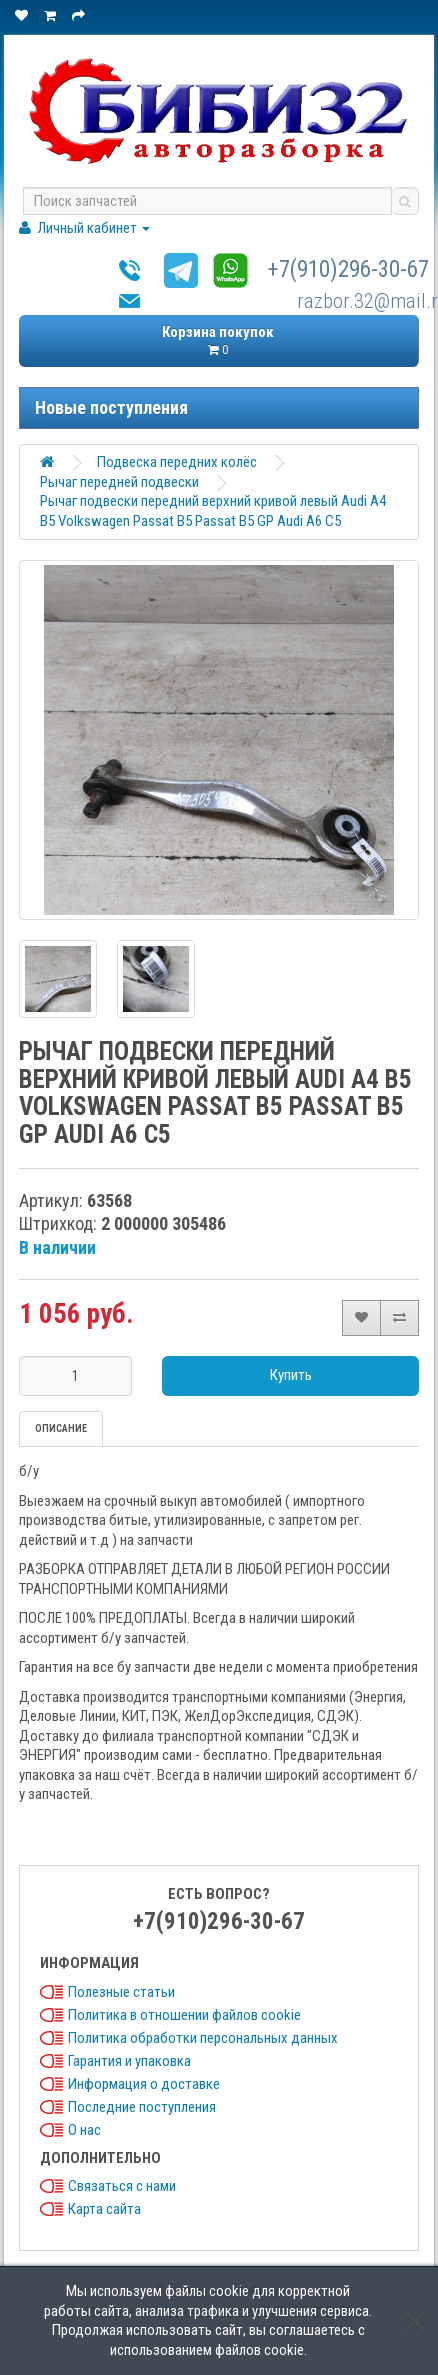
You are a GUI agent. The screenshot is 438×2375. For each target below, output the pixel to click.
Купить (291, 1375)
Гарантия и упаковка (129, 2061)
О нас (84, 2130)
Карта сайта (104, 2209)
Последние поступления (142, 2107)
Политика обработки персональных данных (203, 2038)
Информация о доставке (144, 2084)
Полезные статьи (121, 1992)
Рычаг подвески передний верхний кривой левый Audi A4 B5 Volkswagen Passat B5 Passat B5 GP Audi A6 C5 (213, 511)
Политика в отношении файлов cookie (184, 2015)
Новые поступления (111, 407)
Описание (61, 1428)
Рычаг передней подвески (119, 482)
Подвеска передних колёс (177, 462)
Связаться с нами (122, 2186)
